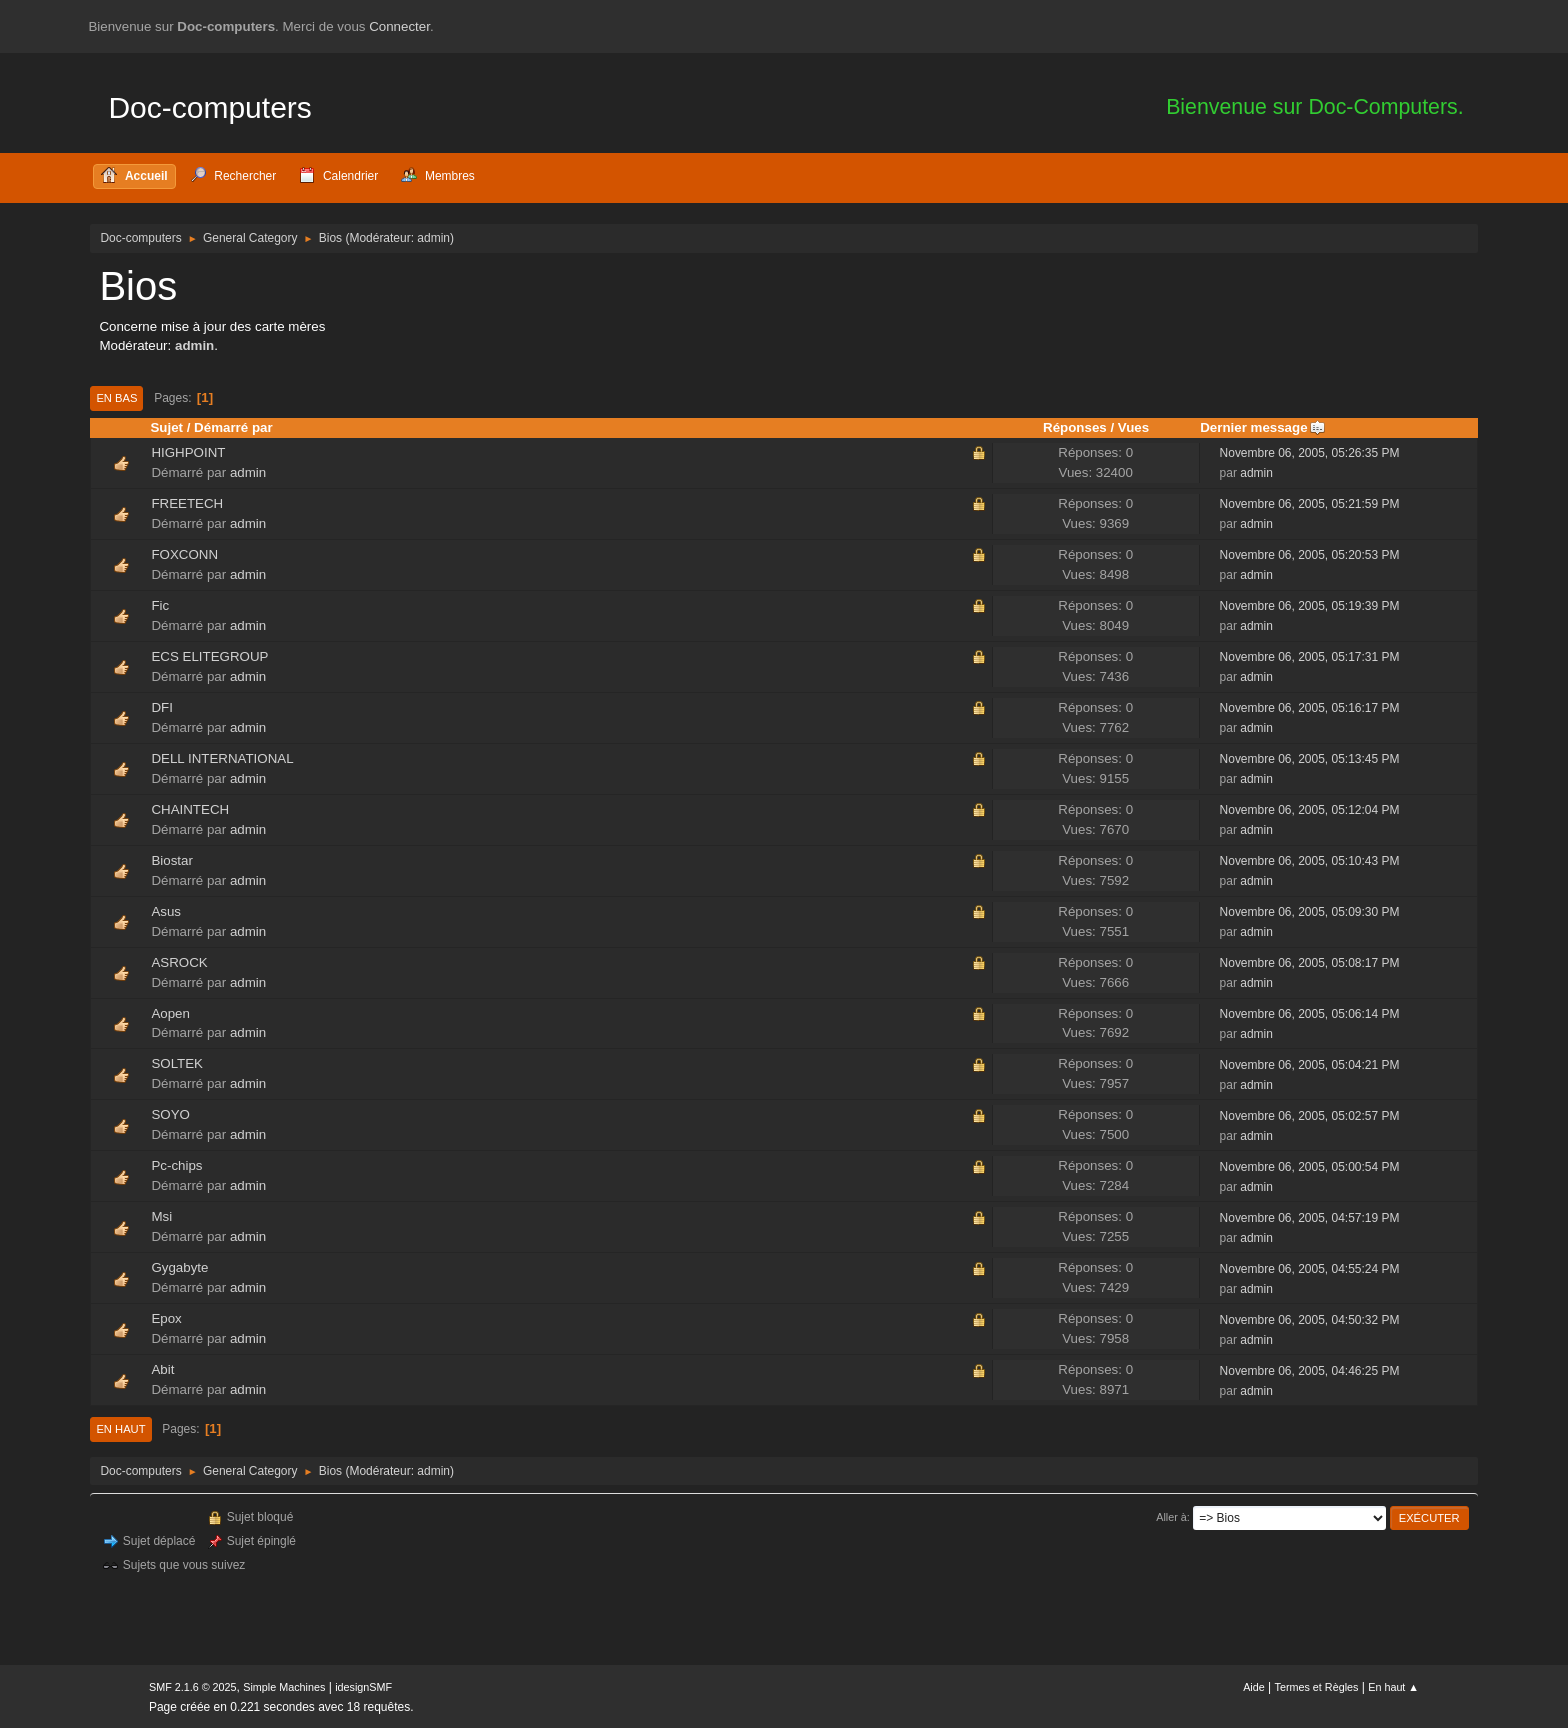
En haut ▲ (1393, 1687)
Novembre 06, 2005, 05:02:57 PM (1310, 1116)
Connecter (399, 26)
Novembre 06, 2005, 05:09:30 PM (1310, 912)
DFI (161, 707)
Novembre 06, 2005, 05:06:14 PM (1310, 1014)
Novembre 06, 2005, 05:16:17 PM (1310, 708)
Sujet (166, 427)
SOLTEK (177, 1063)
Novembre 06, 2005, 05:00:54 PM (1310, 1167)
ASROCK (179, 962)
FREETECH (187, 503)
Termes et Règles (1317, 1687)
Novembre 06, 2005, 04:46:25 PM (1310, 1371)
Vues (1133, 427)
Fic (160, 605)
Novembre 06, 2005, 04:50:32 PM (1310, 1320)
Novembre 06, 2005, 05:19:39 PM (1310, 606)
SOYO (170, 1114)
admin (433, 238)
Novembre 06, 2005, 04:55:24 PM (1310, 1269)
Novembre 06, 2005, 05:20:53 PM (1310, 555)
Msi (161, 1216)
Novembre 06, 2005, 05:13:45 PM (1310, 759)
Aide (1254, 1687)
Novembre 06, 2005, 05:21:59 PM (1310, 504)
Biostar (171, 860)
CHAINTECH (190, 809)
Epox (166, 1318)
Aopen (170, 1013)
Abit (162, 1369)
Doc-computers (209, 107)
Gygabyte (179, 1267)
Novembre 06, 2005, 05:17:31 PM (1310, 657)
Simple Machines (284, 1687)
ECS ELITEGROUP (209, 656)
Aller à (1171, 1517)
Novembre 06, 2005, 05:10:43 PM (1310, 861)
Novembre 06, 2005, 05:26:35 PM (1310, 453)
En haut (120, 1429)
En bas (116, 398)
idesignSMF (363, 1687)
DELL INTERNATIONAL (222, 758)
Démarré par (233, 427)
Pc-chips (176, 1165)
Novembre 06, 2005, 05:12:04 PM (1310, 810)
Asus (166, 911)
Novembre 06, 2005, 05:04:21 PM (1310, 1065)
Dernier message (1262, 427)
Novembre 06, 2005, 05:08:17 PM (1310, 963)
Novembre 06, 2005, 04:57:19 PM (1310, 1218)
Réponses (1075, 427)
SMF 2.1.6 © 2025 (193, 1687)
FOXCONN (184, 554)
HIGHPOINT (188, 452)
